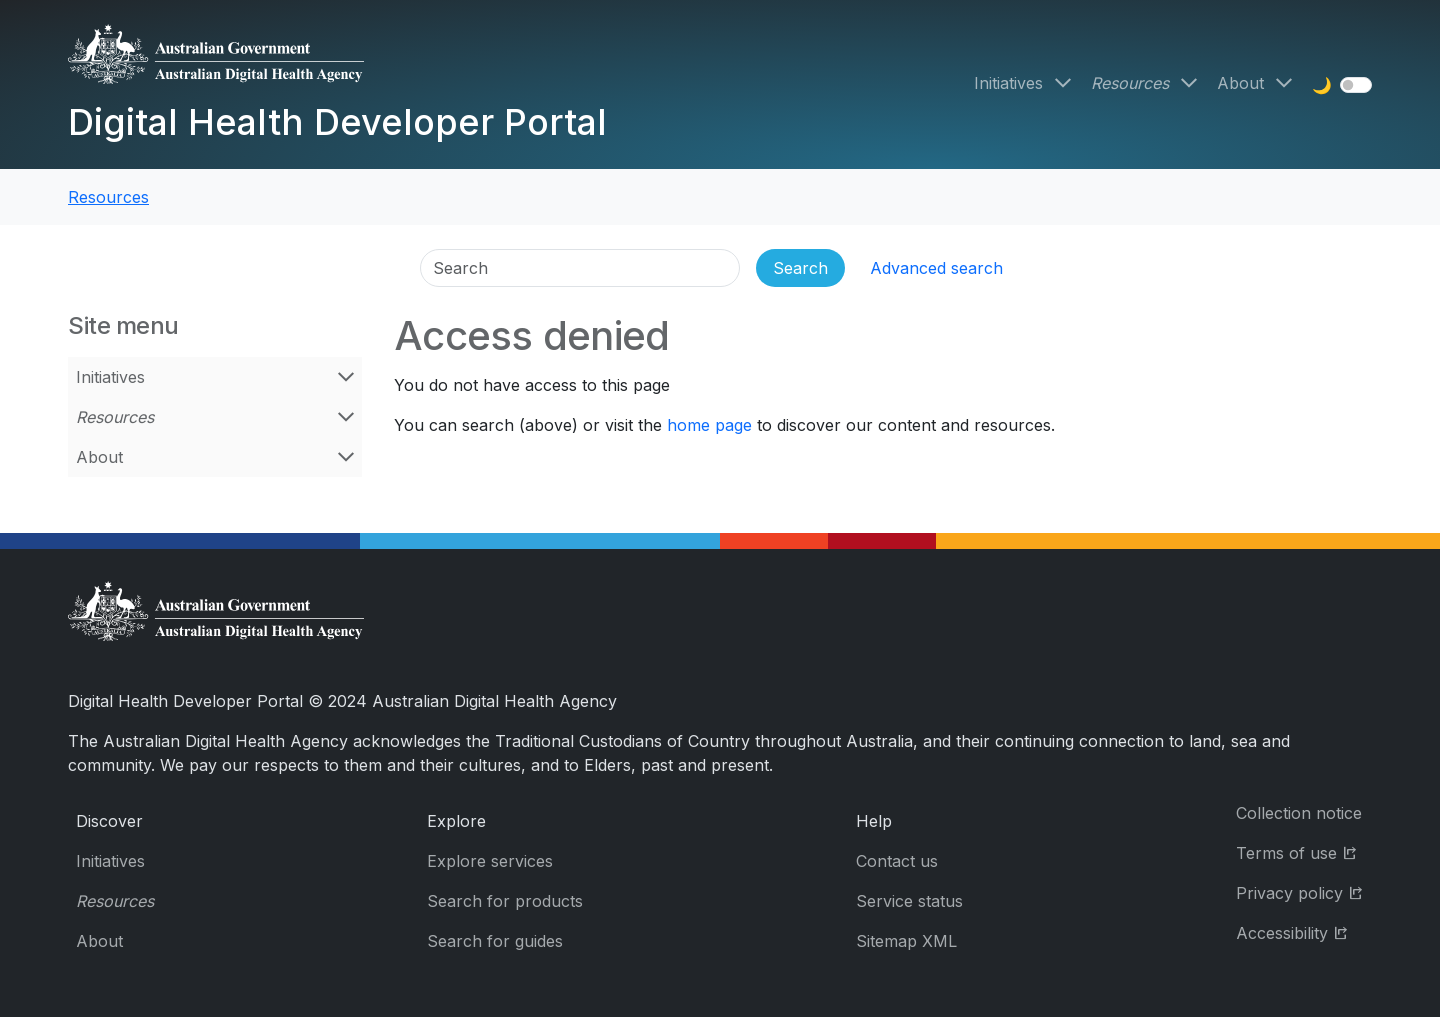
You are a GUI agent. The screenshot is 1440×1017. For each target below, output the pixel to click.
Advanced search (936, 268)
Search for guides (495, 941)
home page (709, 425)
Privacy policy (1304, 891)
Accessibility (1304, 931)
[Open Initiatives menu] (1063, 83)
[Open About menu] (1284, 83)
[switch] (1356, 85)
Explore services (490, 861)
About (1240, 83)
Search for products (505, 901)
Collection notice (1299, 813)
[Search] (580, 268)
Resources (1130, 83)
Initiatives (1008, 83)
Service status (909, 901)
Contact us (897, 861)
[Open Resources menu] (1189, 83)
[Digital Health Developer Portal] (337, 62)
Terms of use (1304, 851)
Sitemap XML (906, 941)
